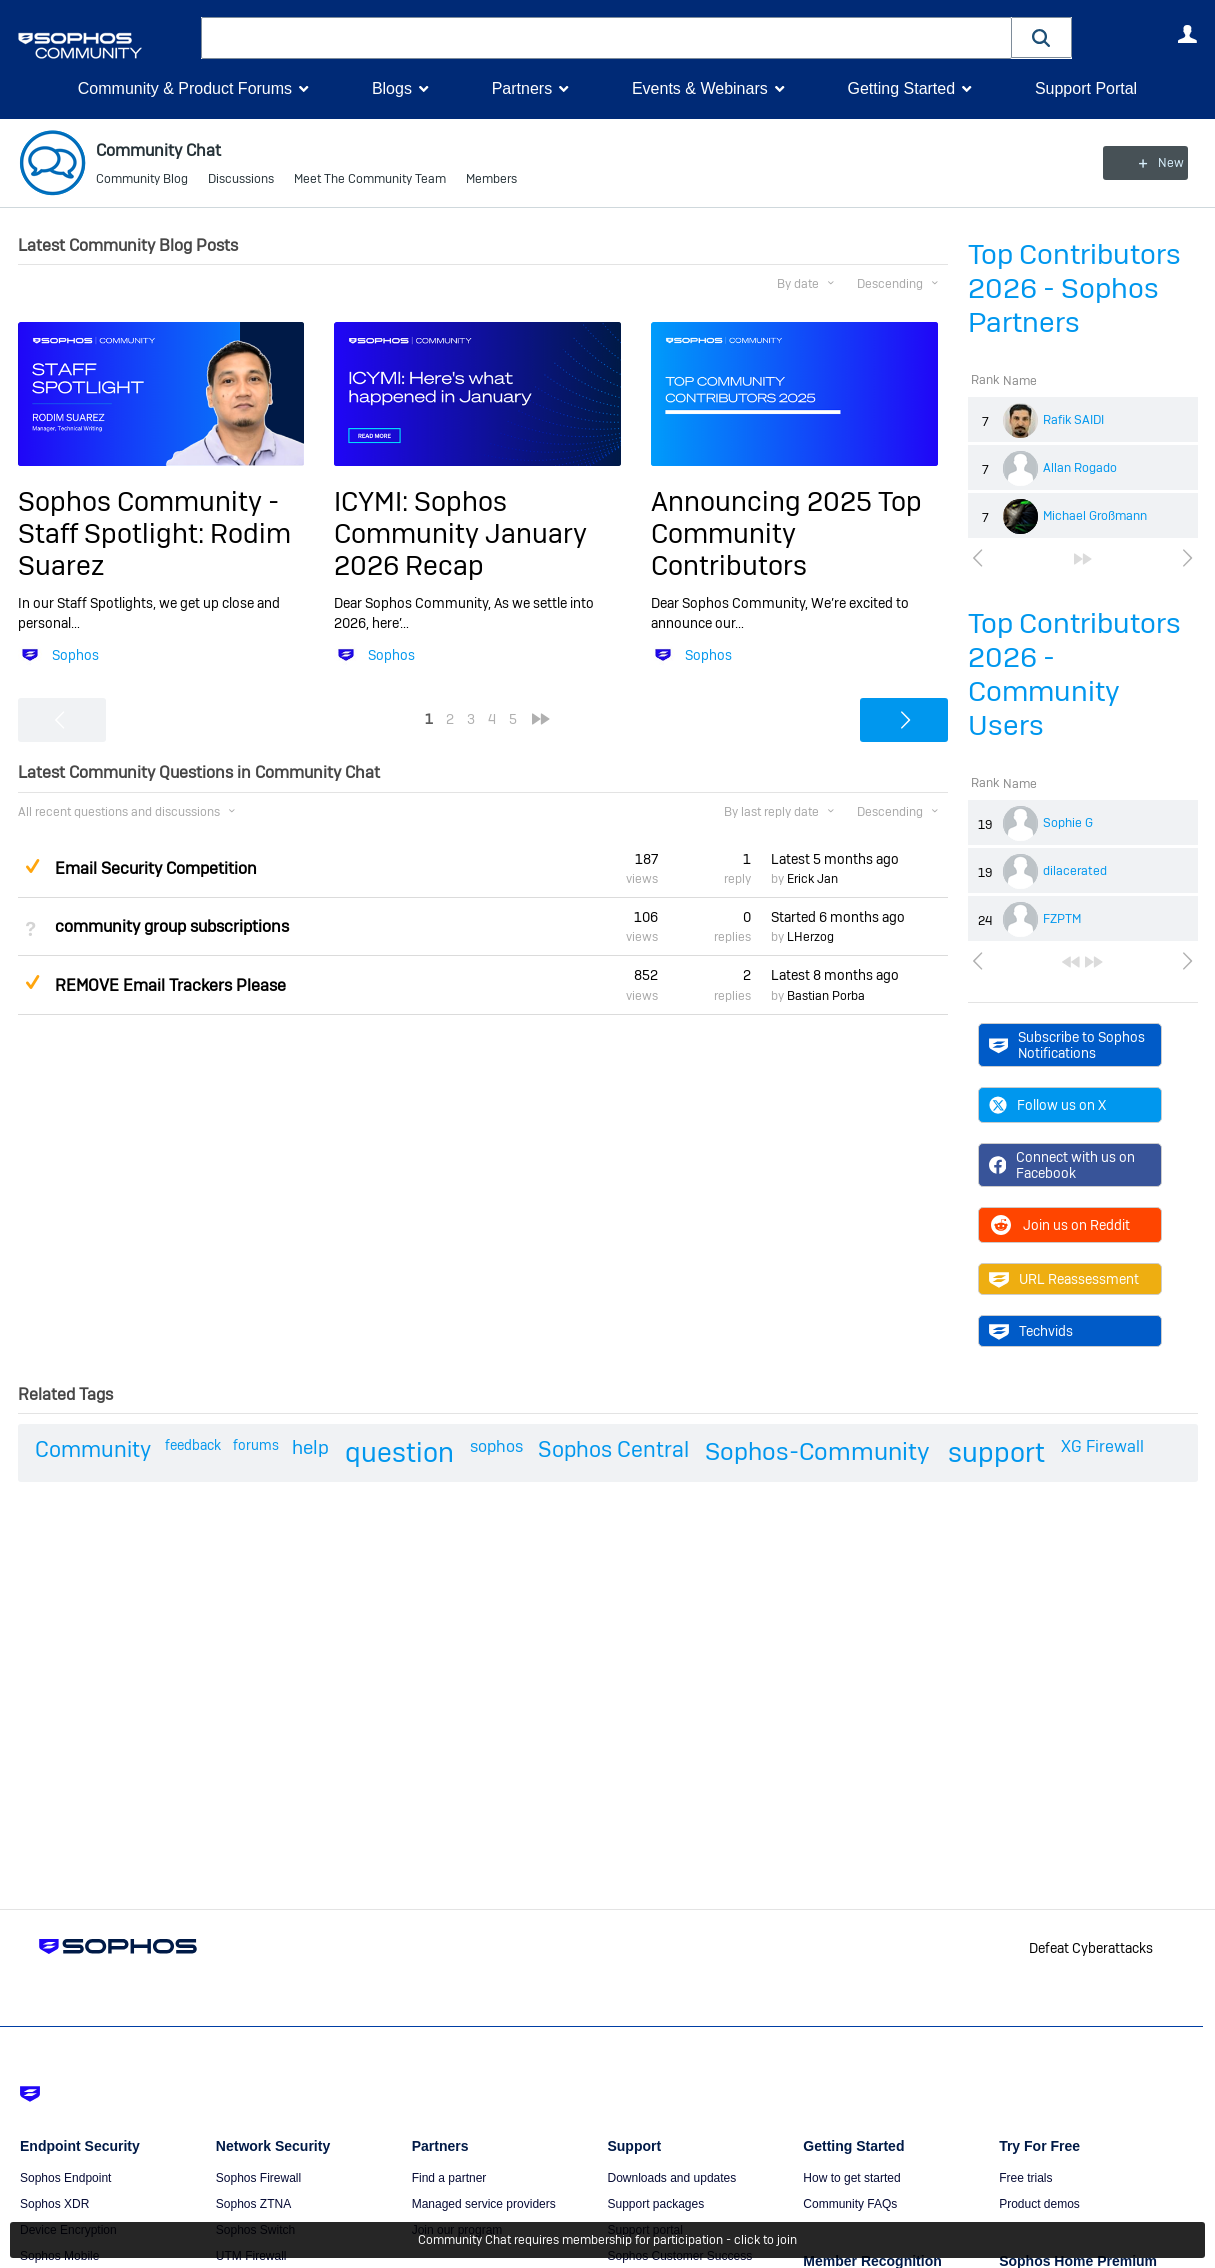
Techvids (1031, 1331)
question (399, 1452)
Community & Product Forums (185, 88)
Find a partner (449, 2178)
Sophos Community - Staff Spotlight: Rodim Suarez (154, 533)
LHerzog (810, 937)
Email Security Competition (156, 868)
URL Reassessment (1064, 1279)
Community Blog (142, 180)
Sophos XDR (54, 2204)
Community (93, 1449)
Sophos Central (613, 1449)
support (996, 1452)
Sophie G (1068, 823)
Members (491, 180)
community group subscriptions (172, 926)
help (310, 1447)
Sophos (75, 655)
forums (256, 1445)
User (1188, 34)
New (1151, 163)
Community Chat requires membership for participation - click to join (607, 2240)
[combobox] (606, 38)
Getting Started (901, 88)
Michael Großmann (1095, 516)
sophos (496, 1446)
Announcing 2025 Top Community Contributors (786, 533)
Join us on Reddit (1059, 1225)
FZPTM (1062, 919)
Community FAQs (850, 2204)
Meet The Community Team (370, 180)
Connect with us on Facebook (1062, 1165)
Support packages (655, 2204)
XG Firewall (1102, 1446)
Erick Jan (812, 879)
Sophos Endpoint (65, 2178)
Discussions (241, 180)
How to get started (851, 2178)
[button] (1042, 37)
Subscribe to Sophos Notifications (1067, 1044)
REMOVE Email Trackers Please (170, 984)
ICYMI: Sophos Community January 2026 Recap (460, 533)
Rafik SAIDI (1073, 420)
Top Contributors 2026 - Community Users (1074, 674)
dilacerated (1075, 871)
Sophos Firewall (258, 2178)
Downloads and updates (671, 2178)
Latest (835, 859)
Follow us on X (1047, 1105)
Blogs (392, 88)
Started (838, 917)
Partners (522, 88)
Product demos (1039, 2204)
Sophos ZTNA (253, 2204)
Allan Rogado (1080, 468)
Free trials (1025, 2178)
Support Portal (1086, 88)
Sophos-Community (817, 1451)
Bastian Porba (826, 996)
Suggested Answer (33, 865)
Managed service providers (484, 2204)
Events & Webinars (700, 88)
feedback (193, 1445)
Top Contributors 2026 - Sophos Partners (1074, 288)
